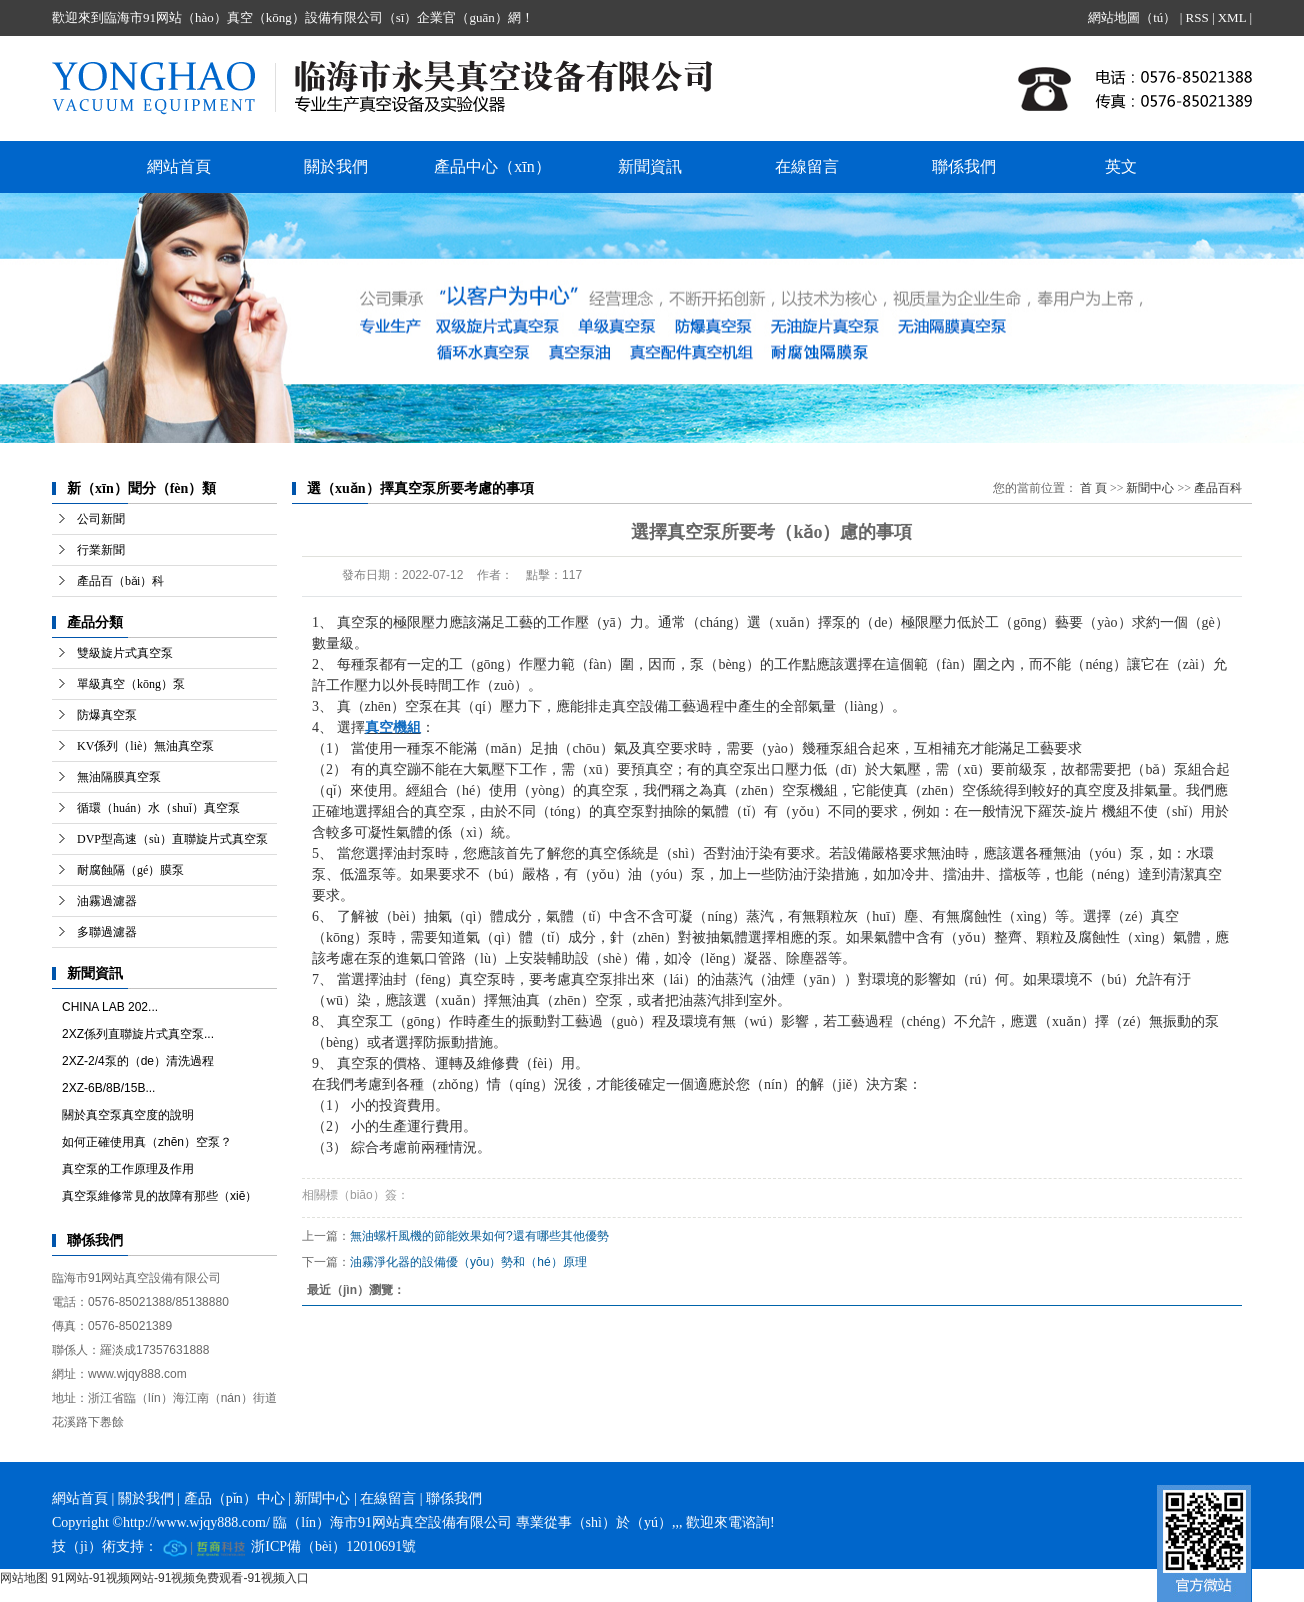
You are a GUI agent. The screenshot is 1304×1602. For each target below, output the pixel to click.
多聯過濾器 (107, 932)
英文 (1121, 166)
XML (1232, 17)
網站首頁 (179, 166)
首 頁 (1093, 488)
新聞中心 (1150, 488)
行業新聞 (101, 550)
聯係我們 (964, 166)
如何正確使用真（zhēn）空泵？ (147, 1142)
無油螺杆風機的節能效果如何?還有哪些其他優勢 (479, 1236)
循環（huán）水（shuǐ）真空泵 (158, 808)
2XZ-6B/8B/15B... (108, 1088)
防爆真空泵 (107, 715)
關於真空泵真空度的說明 (128, 1115)
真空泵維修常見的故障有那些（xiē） (159, 1196)
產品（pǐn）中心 (234, 1498)
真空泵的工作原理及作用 (128, 1169)
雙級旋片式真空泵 (125, 653)
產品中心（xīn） (492, 166)
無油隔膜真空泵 (119, 777)
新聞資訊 (650, 166)
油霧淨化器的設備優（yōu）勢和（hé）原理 (468, 1262)
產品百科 (1218, 488)
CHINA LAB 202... (110, 1007)
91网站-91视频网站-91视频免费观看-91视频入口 (179, 1578)
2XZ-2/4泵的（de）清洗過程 (138, 1061)
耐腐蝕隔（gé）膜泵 (130, 870)
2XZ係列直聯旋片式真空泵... (138, 1034)
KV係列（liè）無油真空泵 (145, 746)
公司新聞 (101, 519)
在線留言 (807, 166)
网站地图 (24, 1578)
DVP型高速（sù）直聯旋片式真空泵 (172, 839)
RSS (1196, 17)
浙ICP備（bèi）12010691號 (333, 1546)
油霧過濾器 (107, 901)
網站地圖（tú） (1132, 17)
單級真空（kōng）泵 (131, 684)
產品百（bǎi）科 (120, 581)
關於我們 (336, 166)
